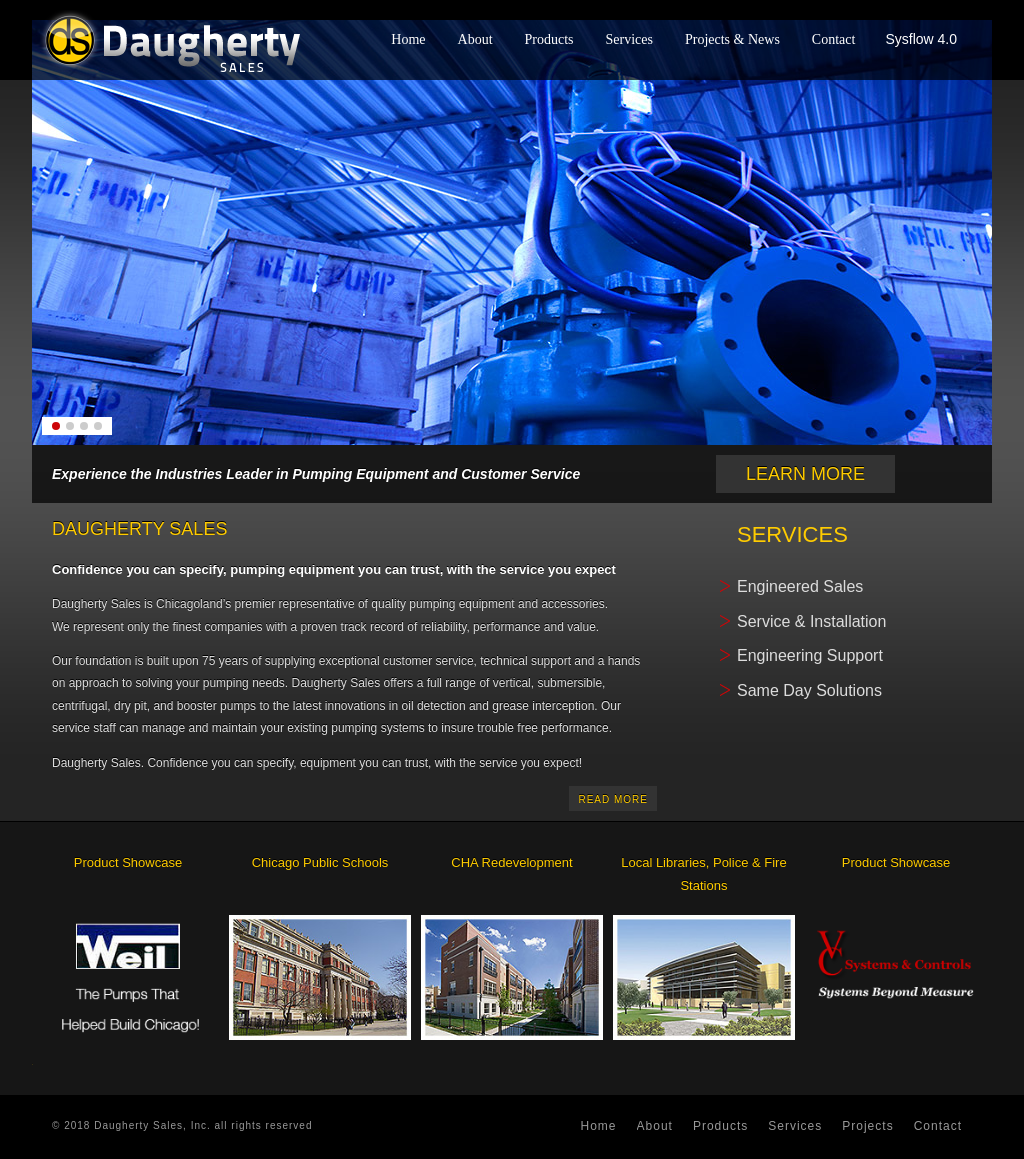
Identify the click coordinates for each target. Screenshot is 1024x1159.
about (655, 1126)
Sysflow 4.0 (921, 39)
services (795, 1126)
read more (613, 799)
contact (938, 1126)
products (720, 1126)
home (599, 1126)
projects (867, 1126)
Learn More (805, 474)
